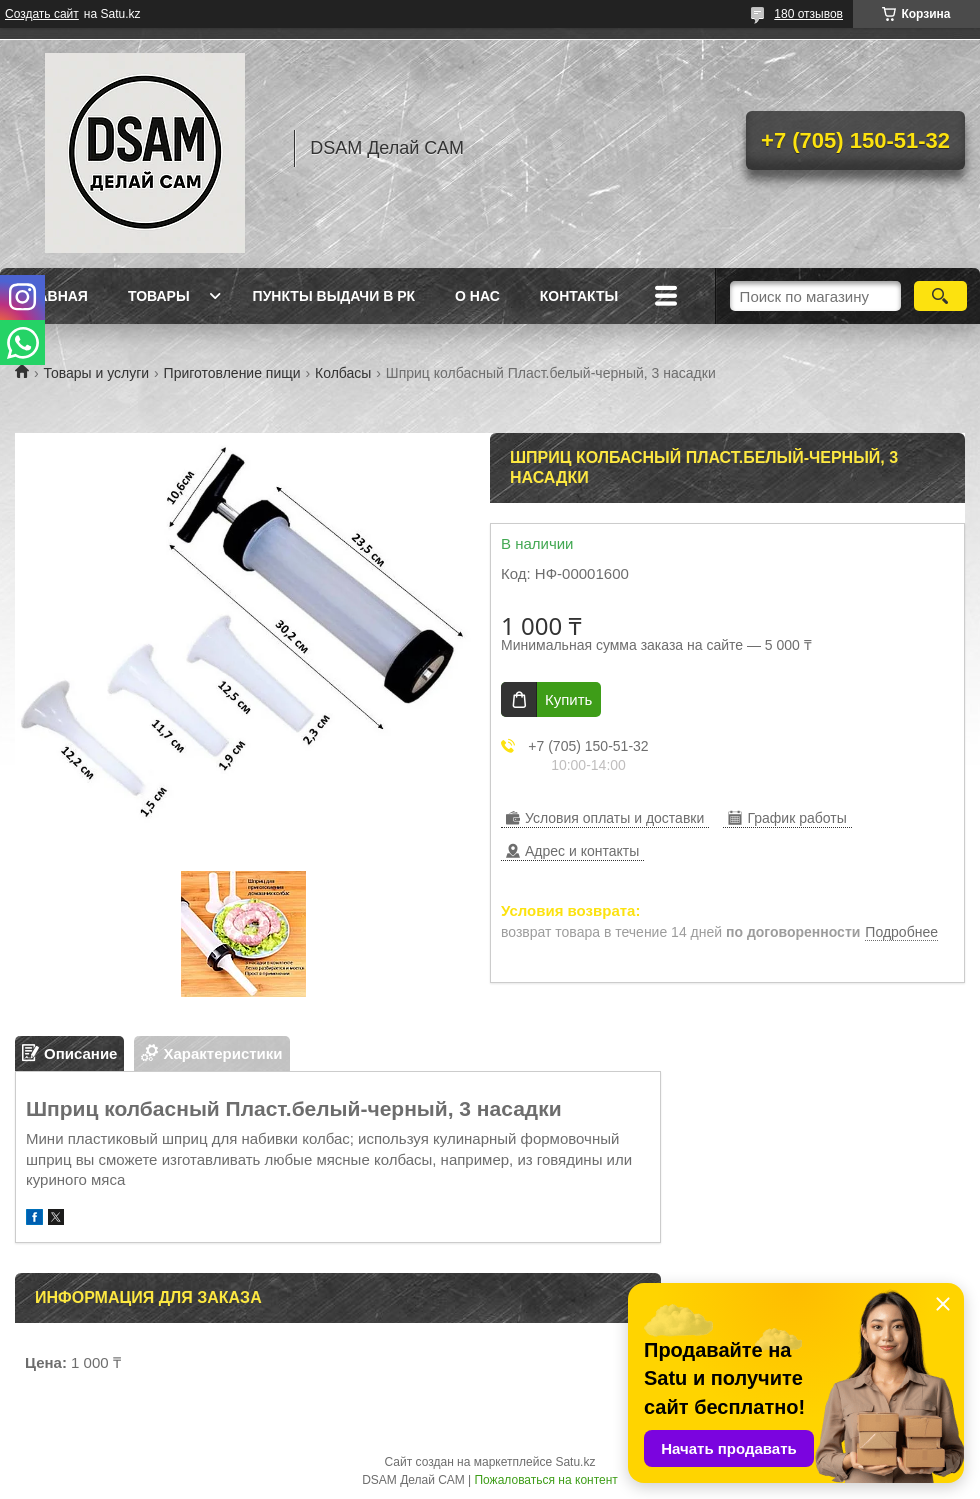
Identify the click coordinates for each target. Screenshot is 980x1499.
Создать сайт (42, 14)
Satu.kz (575, 1462)
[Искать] (940, 296)
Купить (568, 699)
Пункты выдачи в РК (334, 296)
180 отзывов (808, 14)
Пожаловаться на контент (545, 1480)
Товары (159, 296)
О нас (477, 296)
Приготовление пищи (232, 373)
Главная (54, 296)
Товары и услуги (96, 373)
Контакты (579, 296)
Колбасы (343, 373)
